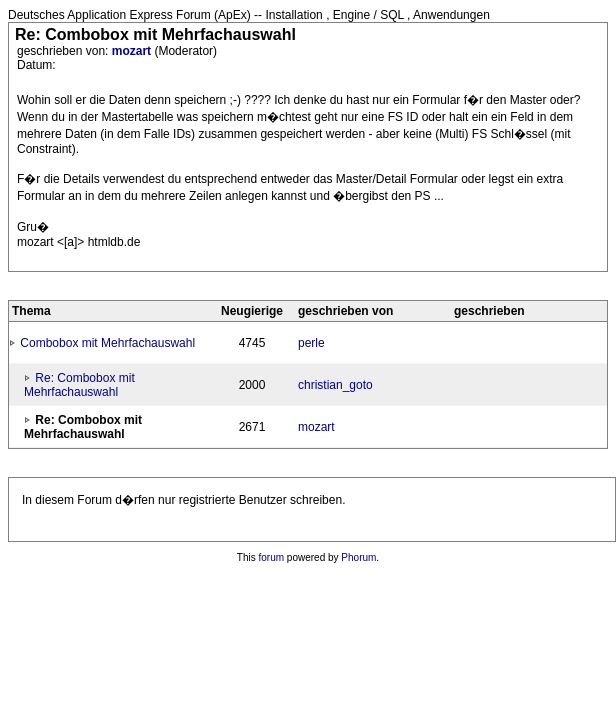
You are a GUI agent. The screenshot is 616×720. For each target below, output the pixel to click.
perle (311, 343)
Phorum (358, 557)
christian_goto (335, 385)
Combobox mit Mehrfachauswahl (107, 343)
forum (272, 557)
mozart (133, 51)
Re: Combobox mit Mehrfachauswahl (79, 385)
